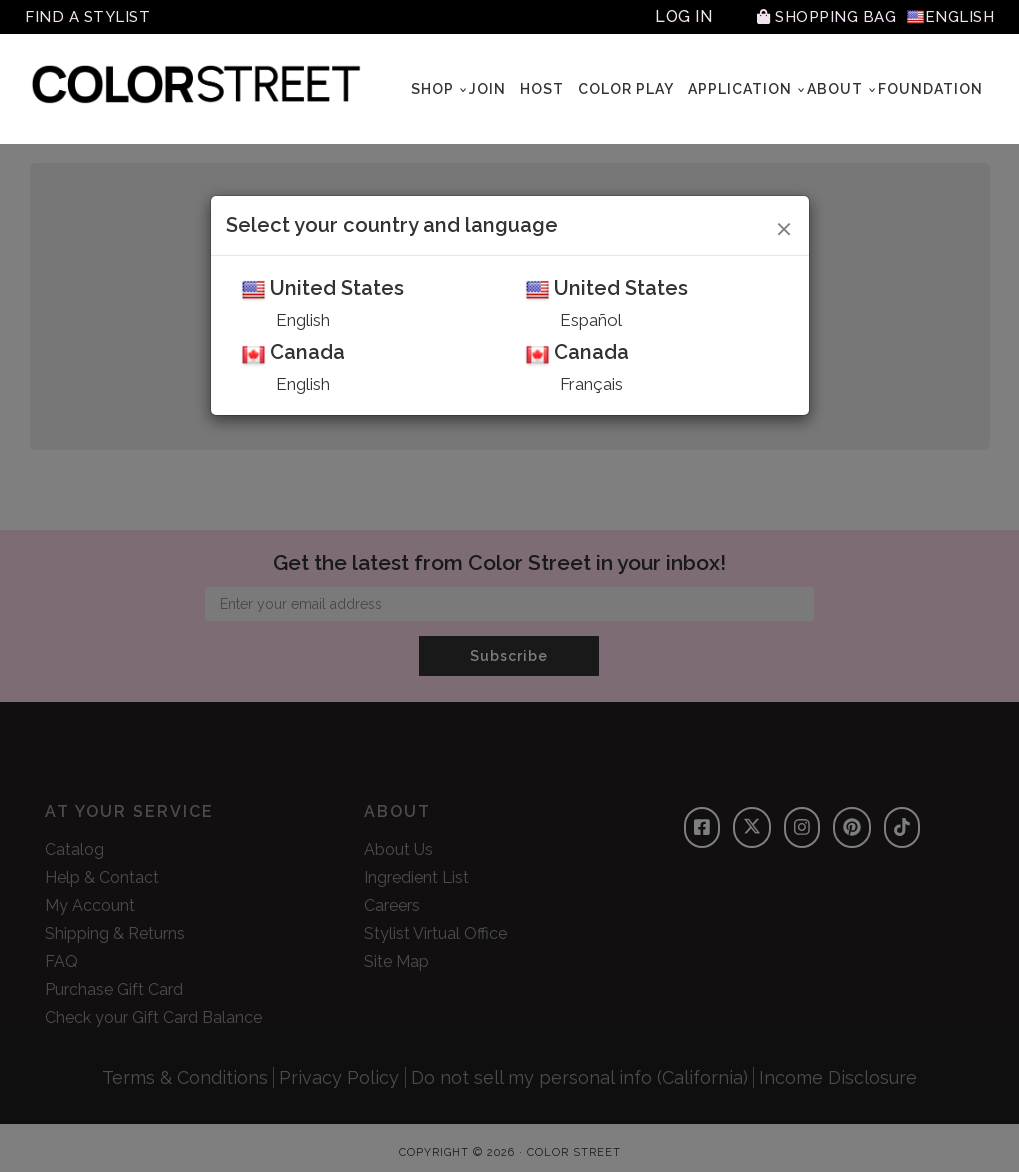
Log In (672, 16)
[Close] (784, 226)
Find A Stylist (90, 16)
